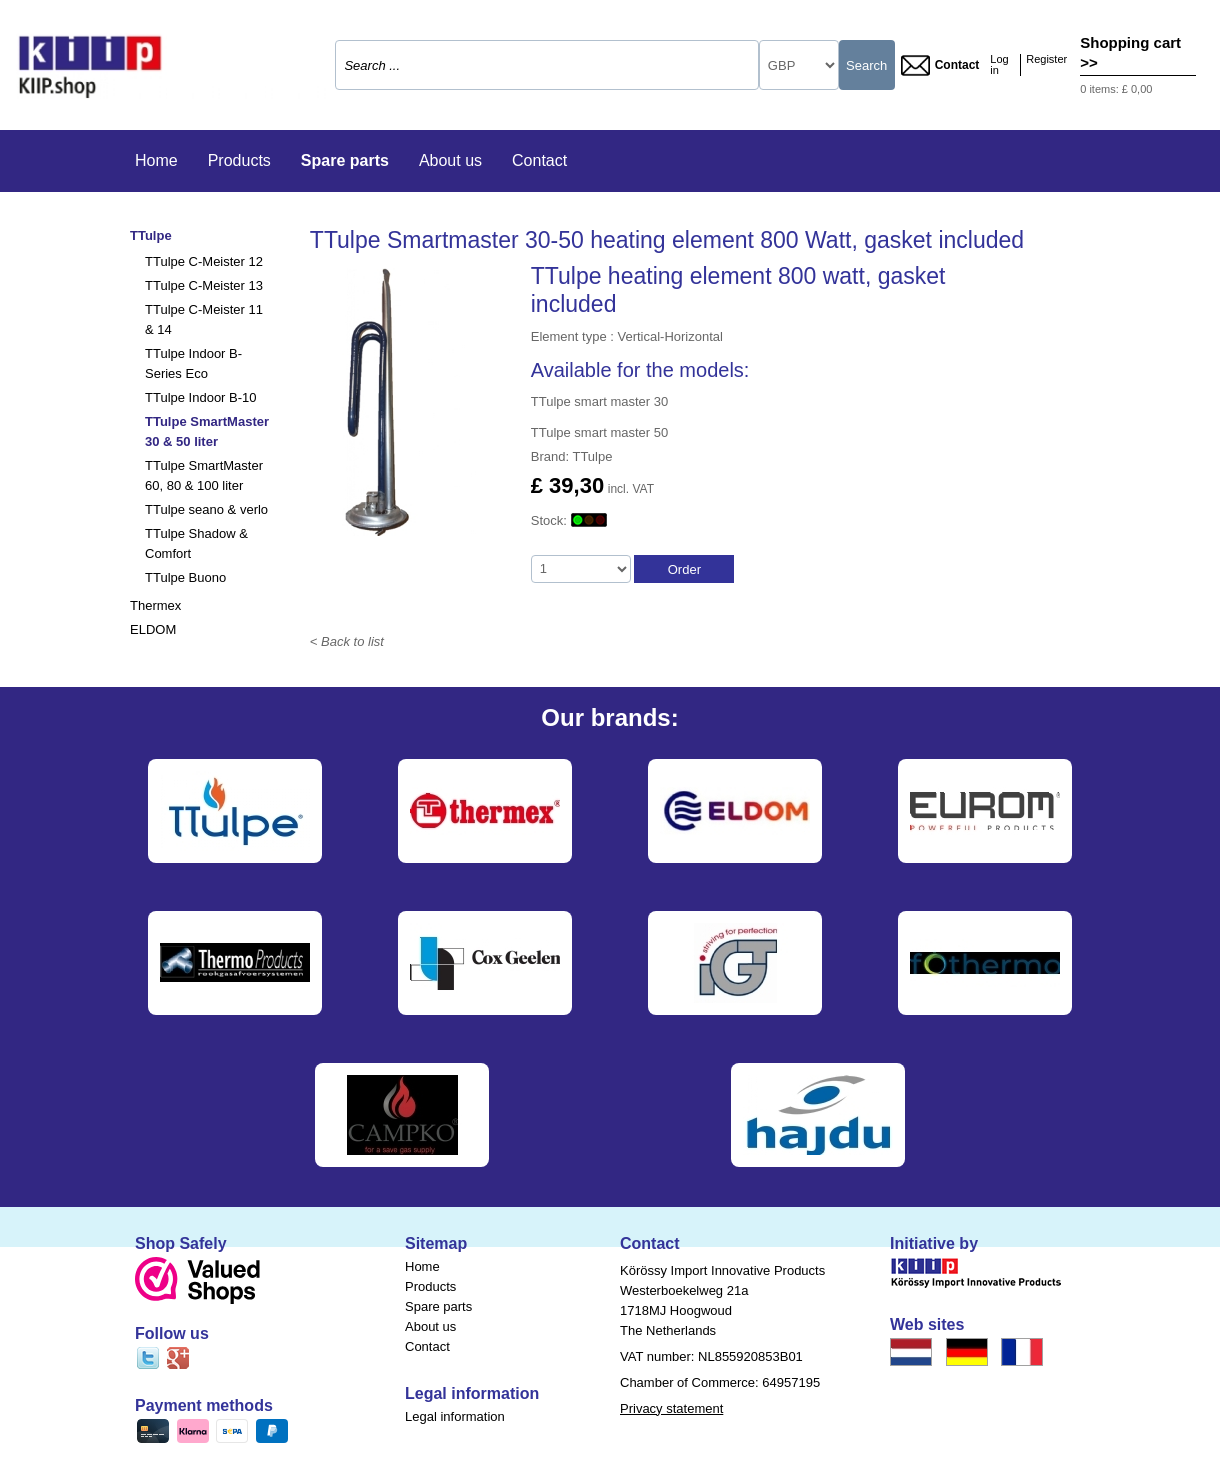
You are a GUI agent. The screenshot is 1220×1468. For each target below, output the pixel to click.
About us (450, 160)
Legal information (455, 1416)
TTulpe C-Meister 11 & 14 (204, 319)
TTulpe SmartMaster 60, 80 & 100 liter (204, 475)
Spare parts (345, 160)
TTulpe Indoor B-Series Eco (193, 363)
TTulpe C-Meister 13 (204, 285)
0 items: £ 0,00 (1116, 89)
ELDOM (153, 629)
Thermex (155, 605)
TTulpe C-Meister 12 (204, 261)
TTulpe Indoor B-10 (201, 397)
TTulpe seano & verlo (206, 509)
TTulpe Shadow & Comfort (196, 543)
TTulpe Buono (185, 577)
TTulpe (151, 235)
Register (1046, 59)
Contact (940, 65)
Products (239, 160)
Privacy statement (671, 1408)
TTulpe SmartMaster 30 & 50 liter (207, 431)
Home (156, 160)
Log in (999, 65)
